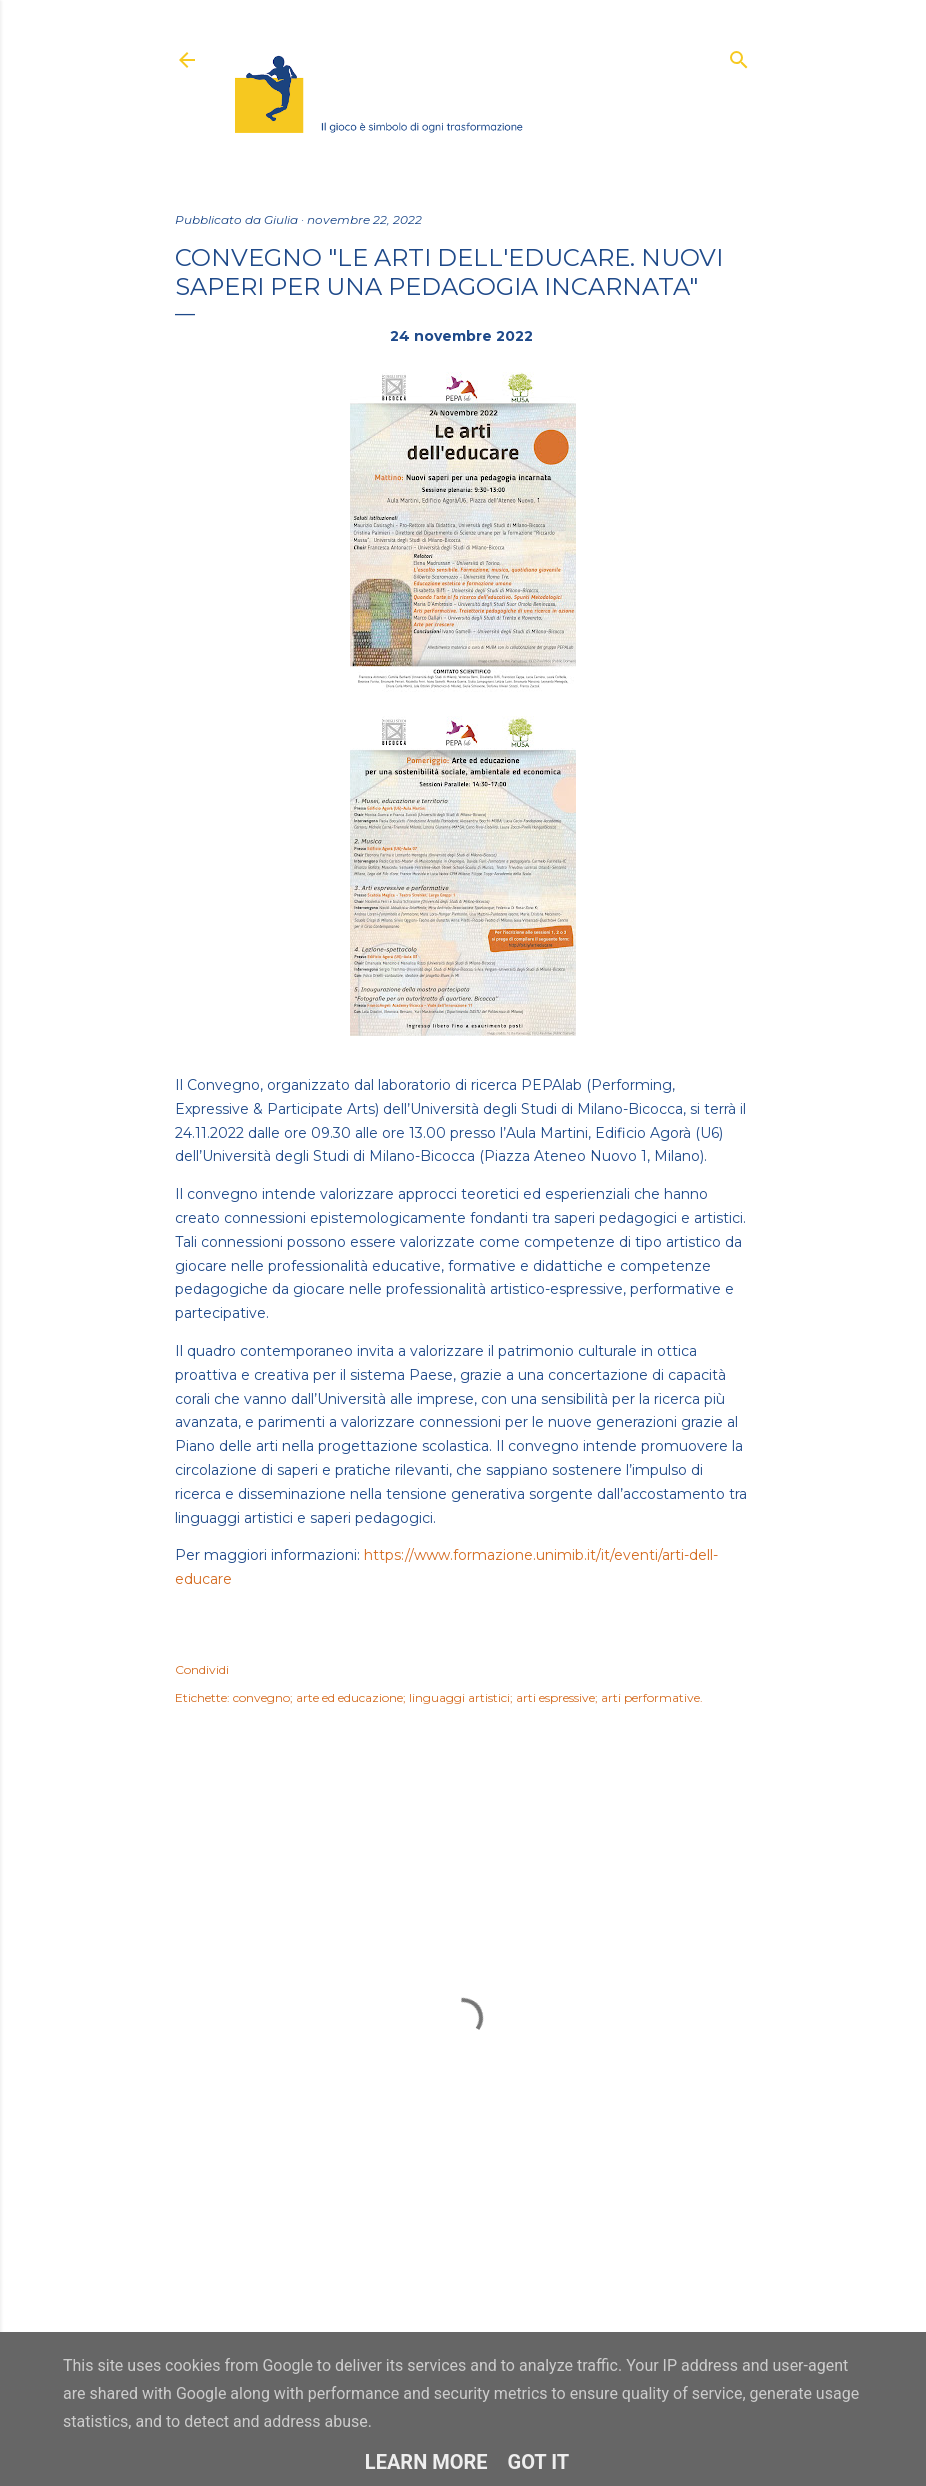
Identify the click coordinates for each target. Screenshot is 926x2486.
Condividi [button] (202, 1669)
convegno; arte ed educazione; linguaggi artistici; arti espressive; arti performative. (468, 1697)
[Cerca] (739, 55)
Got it (539, 2462)
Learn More (426, 2462)
